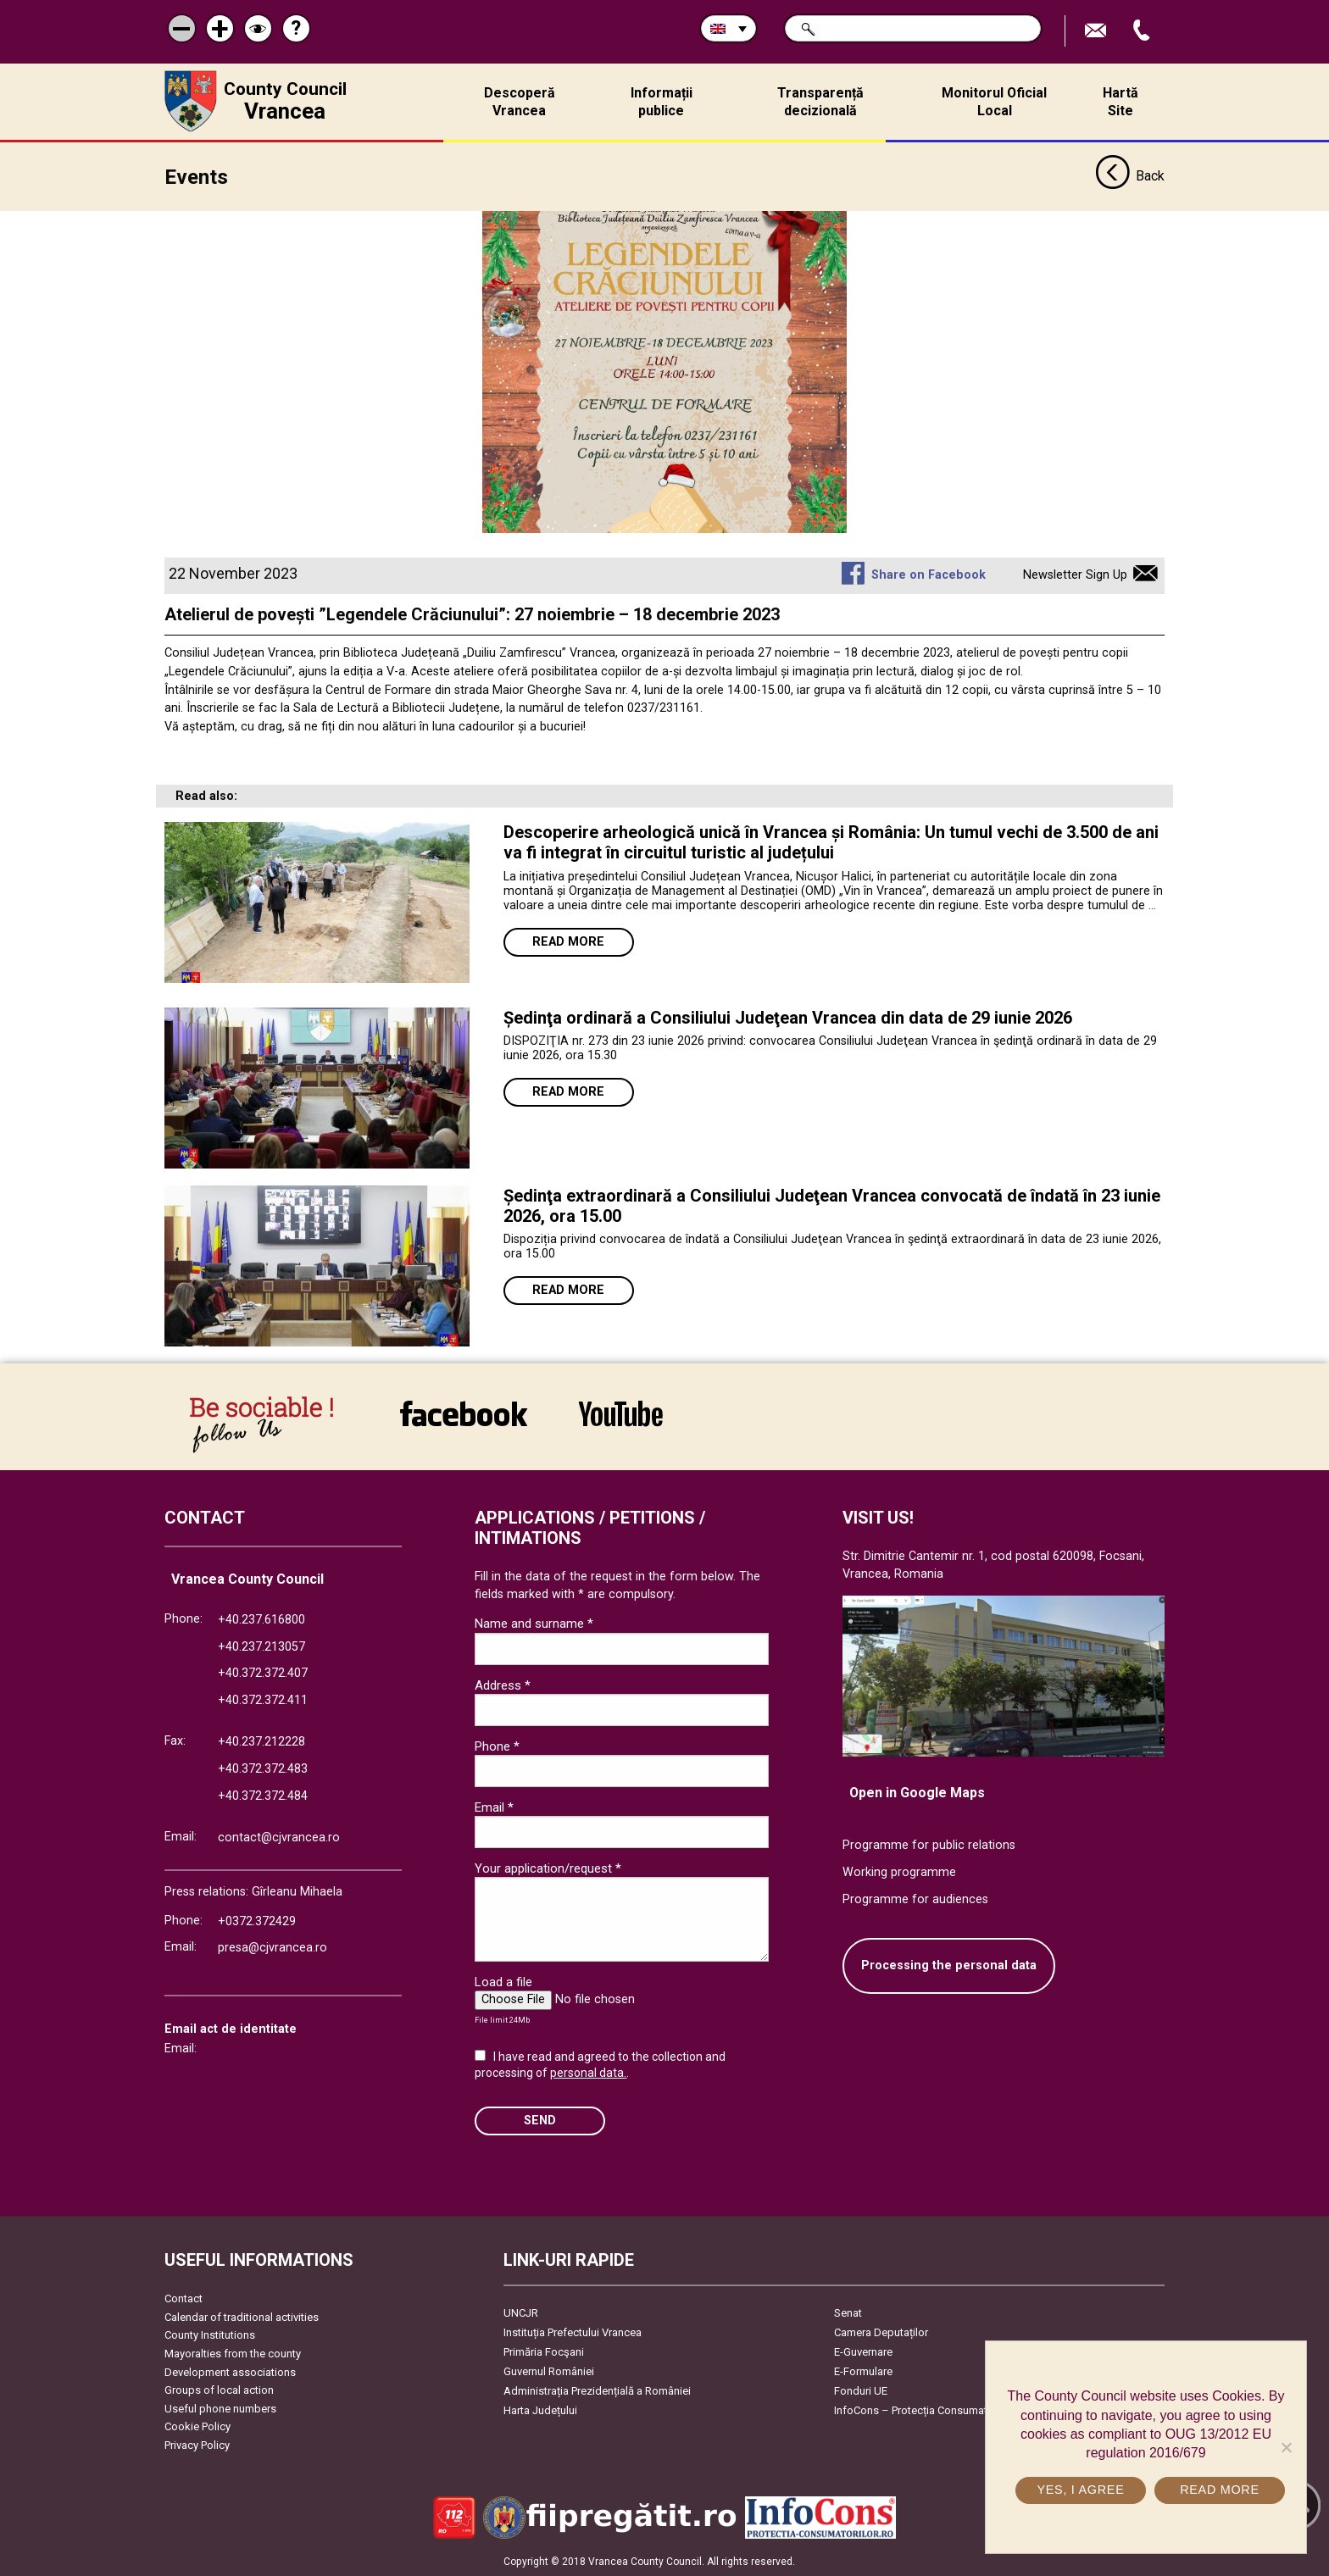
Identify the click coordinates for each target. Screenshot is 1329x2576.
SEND (540, 2120)
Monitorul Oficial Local (994, 102)
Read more (568, 941)
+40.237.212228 (261, 1742)
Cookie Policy (197, 2426)
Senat (848, 2313)
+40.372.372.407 (263, 1673)
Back (1130, 176)
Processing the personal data (949, 1965)
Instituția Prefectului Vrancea (572, 2332)
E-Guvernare (863, 2352)
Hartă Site (1120, 102)
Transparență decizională (820, 102)
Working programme (899, 1871)
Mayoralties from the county (232, 2353)
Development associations (230, 2371)
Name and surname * (534, 1623)
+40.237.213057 (261, 1646)
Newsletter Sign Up (1075, 575)
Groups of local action (219, 2390)
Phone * (497, 1745)
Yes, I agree (1080, 2489)
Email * (494, 1806)
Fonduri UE (860, 2390)
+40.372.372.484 (263, 1795)
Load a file (503, 1981)
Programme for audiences (915, 1898)
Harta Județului (540, 2410)
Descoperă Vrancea (519, 102)
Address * (503, 1684)
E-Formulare (863, 2371)
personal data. (588, 2072)
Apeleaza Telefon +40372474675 (1143, 30)
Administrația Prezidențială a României (597, 2390)
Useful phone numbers (220, 2407)
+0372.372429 (257, 1920)
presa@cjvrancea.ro (272, 1947)
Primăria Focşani (543, 2352)
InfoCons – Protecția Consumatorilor (923, 2410)
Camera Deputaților (881, 2332)
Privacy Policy (197, 2445)
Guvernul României (548, 2371)
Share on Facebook (928, 575)
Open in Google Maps (917, 1792)
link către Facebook (463, 1413)
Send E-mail (1097, 30)
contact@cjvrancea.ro (279, 1837)
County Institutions (209, 2335)
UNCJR (520, 2313)
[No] (1285, 2447)
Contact (183, 2298)
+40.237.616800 (261, 1620)
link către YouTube (621, 1413)
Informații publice (661, 102)
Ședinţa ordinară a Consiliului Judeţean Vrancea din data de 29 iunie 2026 (787, 1017)
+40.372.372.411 (263, 1699)
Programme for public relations (928, 1845)
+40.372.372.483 (263, 1769)
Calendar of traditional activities (241, 2316)
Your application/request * (548, 1867)
